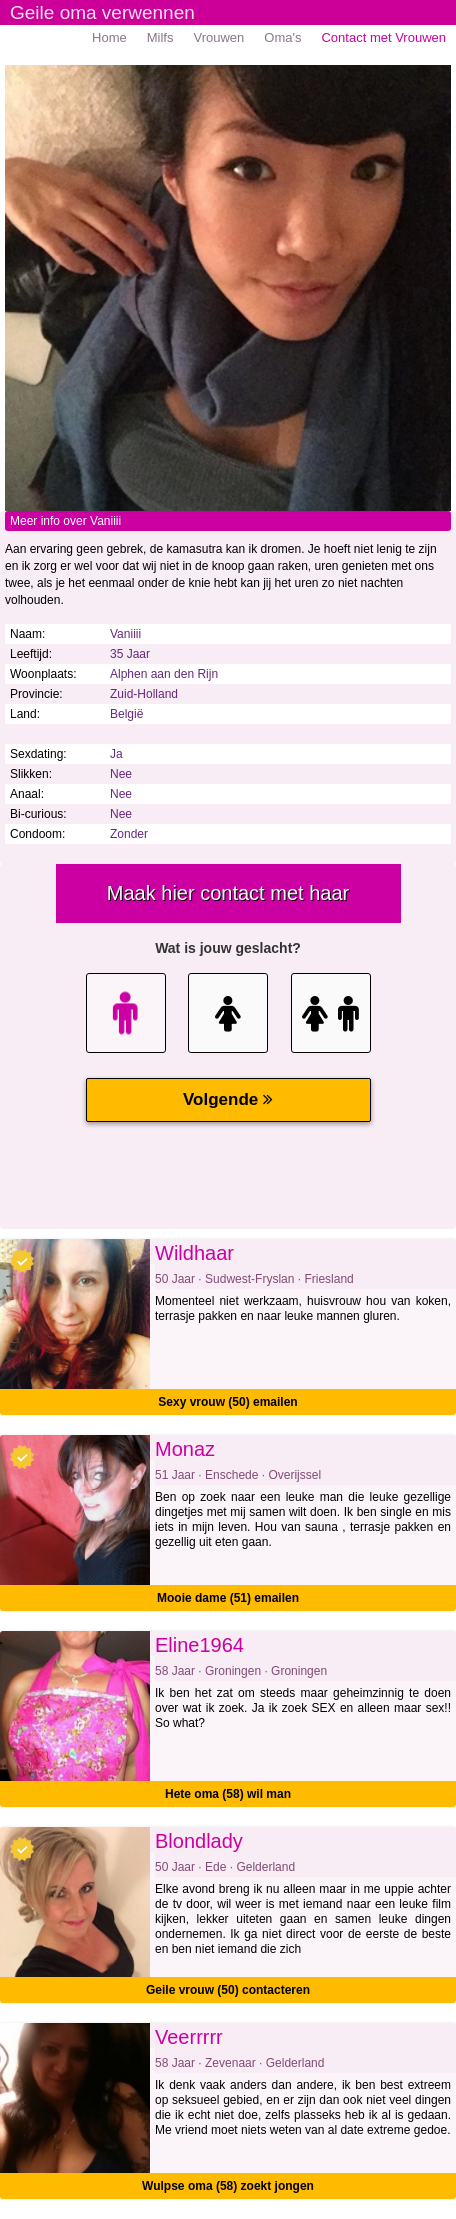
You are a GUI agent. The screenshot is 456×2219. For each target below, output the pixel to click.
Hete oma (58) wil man (228, 1794)
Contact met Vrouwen (383, 37)
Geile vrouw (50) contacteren (228, 1990)
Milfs (160, 37)
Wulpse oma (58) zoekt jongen (228, 2186)
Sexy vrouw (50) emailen (227, 1402)
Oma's (282, 37)
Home (109, 37)
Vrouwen (218, 37)
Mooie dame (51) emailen (228, 1598)
